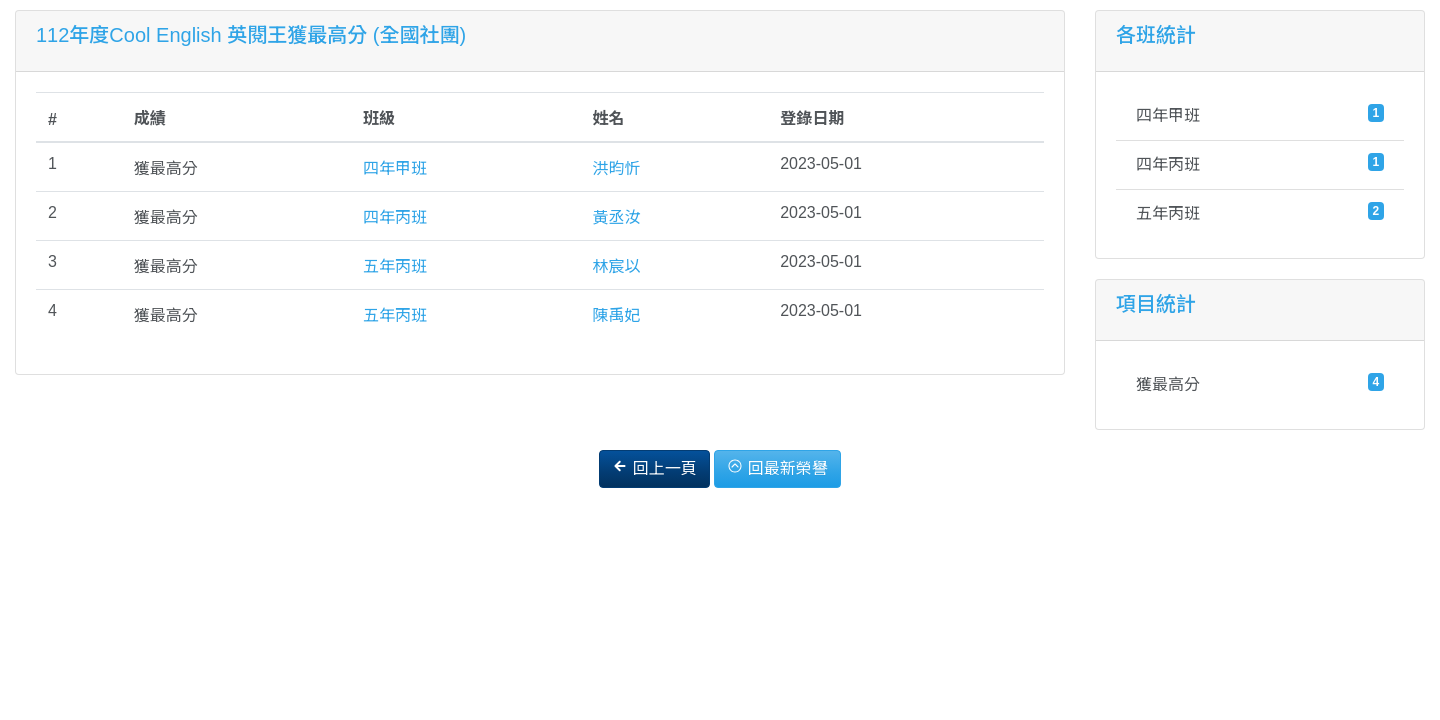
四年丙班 (395, 217)
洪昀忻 (616, 168)
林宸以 (616, 266)
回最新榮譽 (777, 467)
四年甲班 (395, 168)
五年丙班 (395, 266)
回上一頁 (654, 467)
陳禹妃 (616, 315)
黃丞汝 (616, 217)
